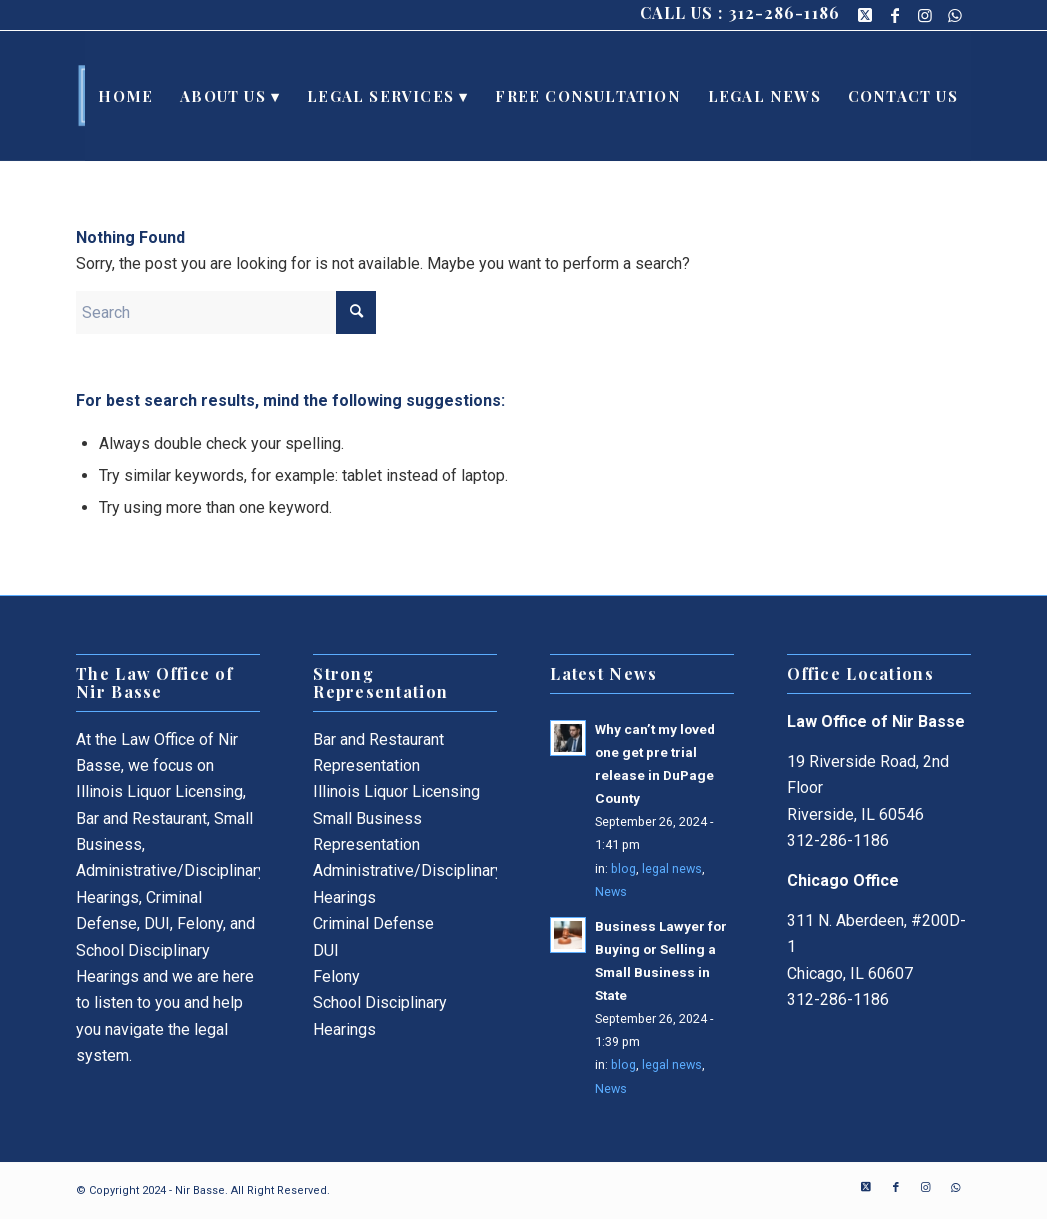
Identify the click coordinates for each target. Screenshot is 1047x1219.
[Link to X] (865, 15)
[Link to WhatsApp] (956, 15)
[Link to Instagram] (925, 15)
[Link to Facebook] (895, 15)
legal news (672, 868)
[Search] (226, 312)
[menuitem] (125, 96)
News (611, 891)
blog (623, 868)
